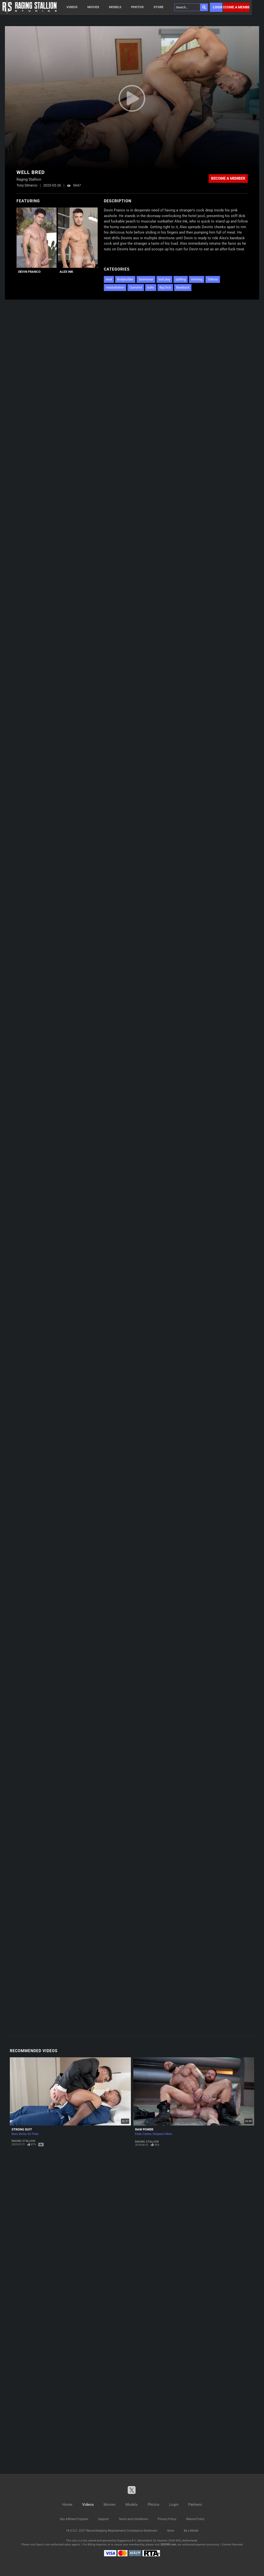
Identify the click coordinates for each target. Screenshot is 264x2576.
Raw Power (144, 2129)
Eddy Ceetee (143, 2134)
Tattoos (212, 279)
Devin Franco (29, 272)
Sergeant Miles (162, 2134)
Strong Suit (22, 2129)
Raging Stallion (23, 2141)
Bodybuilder (125, 279)
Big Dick (165, 287)
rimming (196, 279)
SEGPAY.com (168, 2544)
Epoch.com (43, 2544)
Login (217, 7)
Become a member (236, 7)
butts (150, 287)
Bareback (182, 287)
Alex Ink (66, 272)
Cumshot (135, 287)
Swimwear (146, 279)
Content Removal (232, 2544)
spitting (180, 279)
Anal (109, 279)
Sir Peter (33, 2134)
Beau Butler (19, 2134)
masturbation (115, 287)
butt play (164, 279)
